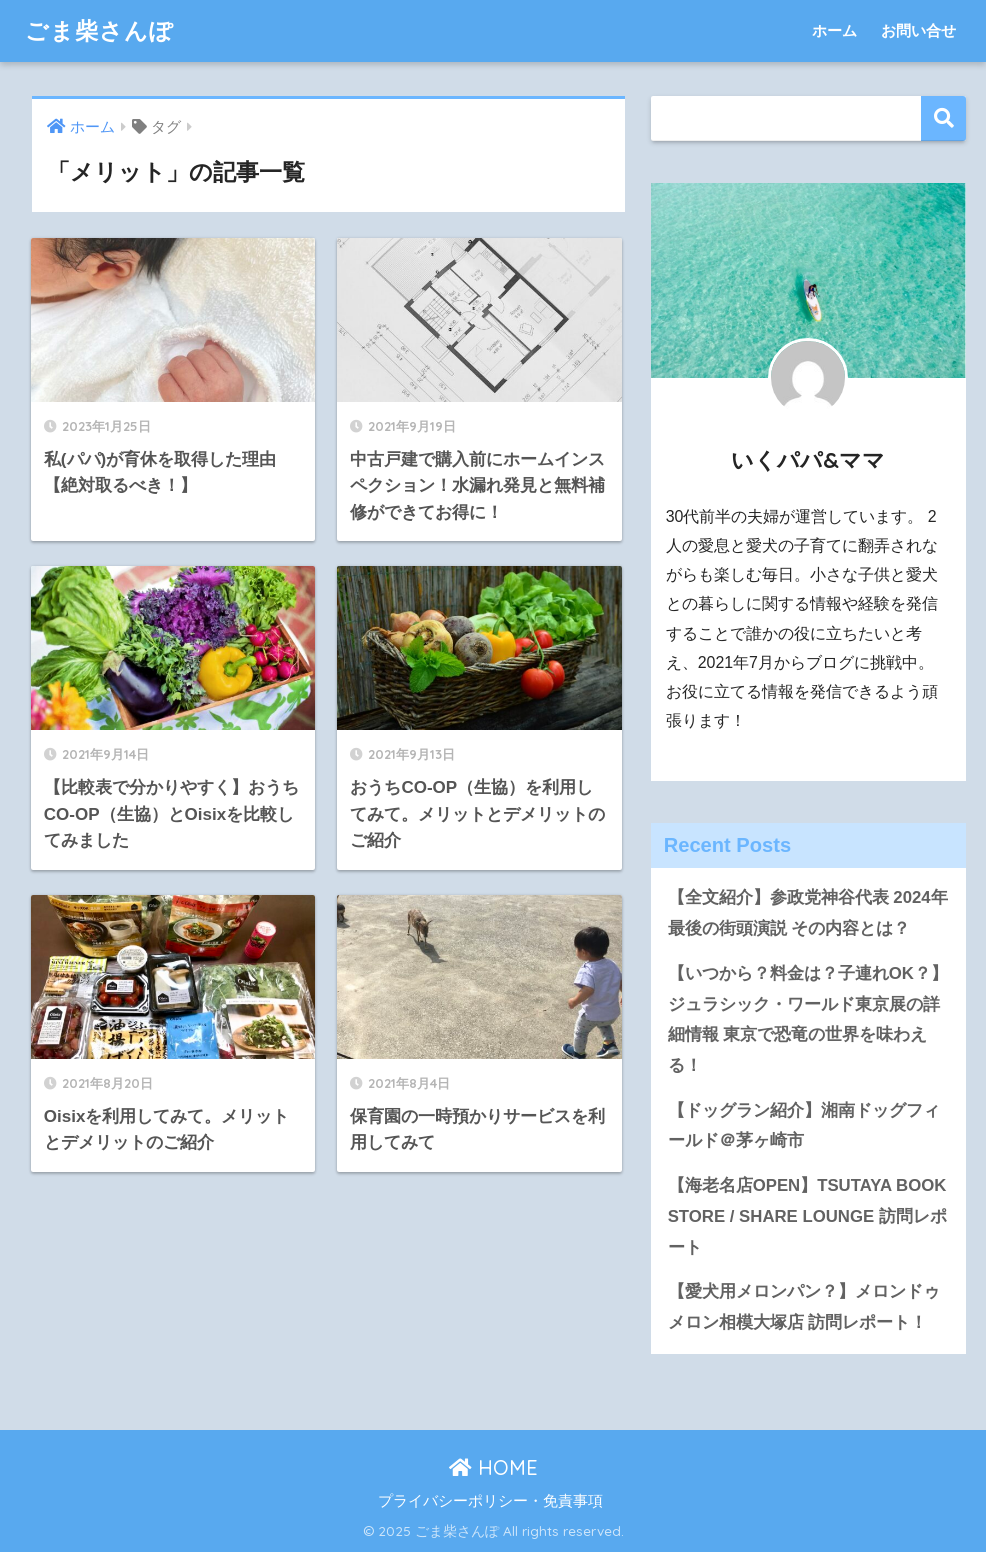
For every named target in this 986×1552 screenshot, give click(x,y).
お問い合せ (918, 30)
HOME (493, 1467)
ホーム (834, 30)
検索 (943, 118)
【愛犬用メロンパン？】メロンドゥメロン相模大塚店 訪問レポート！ (804, 1307)
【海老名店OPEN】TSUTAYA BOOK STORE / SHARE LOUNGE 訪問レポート (807, 1216)
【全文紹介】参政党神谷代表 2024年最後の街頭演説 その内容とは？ (808, 913)
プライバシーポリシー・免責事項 (490, 1501)
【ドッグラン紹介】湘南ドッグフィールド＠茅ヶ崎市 (804, 1126)
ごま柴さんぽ (99, 30)
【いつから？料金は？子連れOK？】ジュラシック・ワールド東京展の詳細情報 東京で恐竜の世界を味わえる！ (808, 1019)
